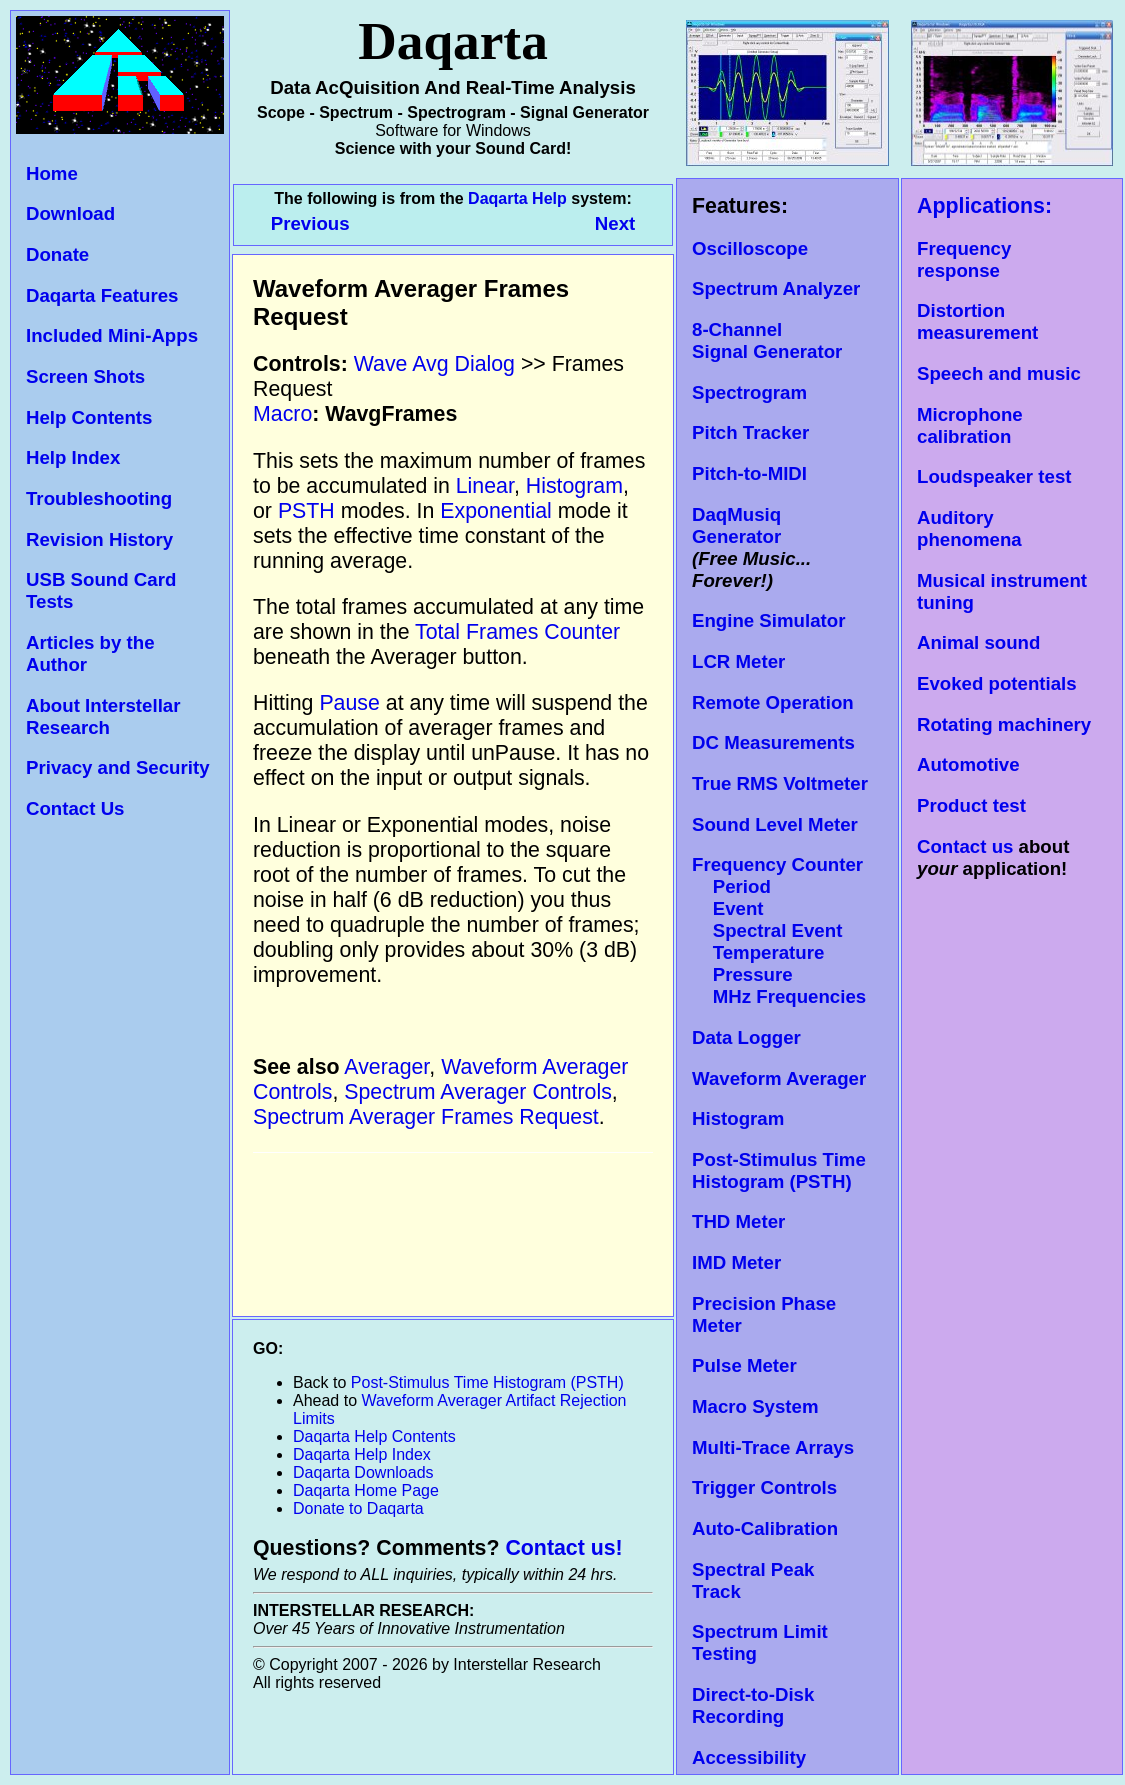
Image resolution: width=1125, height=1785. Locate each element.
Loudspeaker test (994, 476)
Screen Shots (85, 376)
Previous (313, 223)
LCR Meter (738, 661)
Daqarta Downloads (363, 1472)
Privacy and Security (118, 767)
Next (615, 223)
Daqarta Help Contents (374, 1436)
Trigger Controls (764, 1487)
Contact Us (75, 808)
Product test (971, 805)
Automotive (968, 764)
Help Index (73, 457)
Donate (57, 254)
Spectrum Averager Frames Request (426, 1117)
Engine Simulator (768, 620)
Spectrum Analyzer (776, 288)
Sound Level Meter (775, 824)
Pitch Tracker (750, 432)
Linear (485, 486)
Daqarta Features (102, 295)
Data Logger (746, 1037)
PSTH (306, 511)
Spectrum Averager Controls (478, 1092)
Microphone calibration (970, 425)
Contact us (965, 846)
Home (52, 173)
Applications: (984, 206)
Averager (386, 1067)
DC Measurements (773, 742)
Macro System (755, 1406)
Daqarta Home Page (366, 1490)
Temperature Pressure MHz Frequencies (779, 974)
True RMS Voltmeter (780, 783)
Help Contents (89, 417)
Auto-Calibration (765, 1528)
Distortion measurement (977, 321)
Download (70, 213)
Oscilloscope (750, 248)
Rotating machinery (1004, 724)
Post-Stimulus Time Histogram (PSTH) (779, 1170)
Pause (349, 703)
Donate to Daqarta (358, 1508)
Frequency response (964, 259)
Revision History (99, 539)
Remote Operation (773, 702)
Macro (282, 414)
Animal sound (978, 642)
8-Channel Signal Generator (767, 340)
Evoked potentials (997, 683)
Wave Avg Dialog (434, 364)
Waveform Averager (779, 1078)
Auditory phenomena (969, 528)
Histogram (738, 1118)
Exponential (495, 511)
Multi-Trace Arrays (773, 1447)
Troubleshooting (99, 498)
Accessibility (749, 1757)
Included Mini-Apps (112, 335)
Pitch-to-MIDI (749, 473)
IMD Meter (736, 1262)
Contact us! (563, 1548)
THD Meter (738, 1221)
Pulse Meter (744, 1365)
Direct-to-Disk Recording (753, 1705)
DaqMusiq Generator (736, 525)
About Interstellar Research (103, 716)
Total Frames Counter (517, 632)
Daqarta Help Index (362, 1454)
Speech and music (999, 373)
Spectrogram (749, 392)
